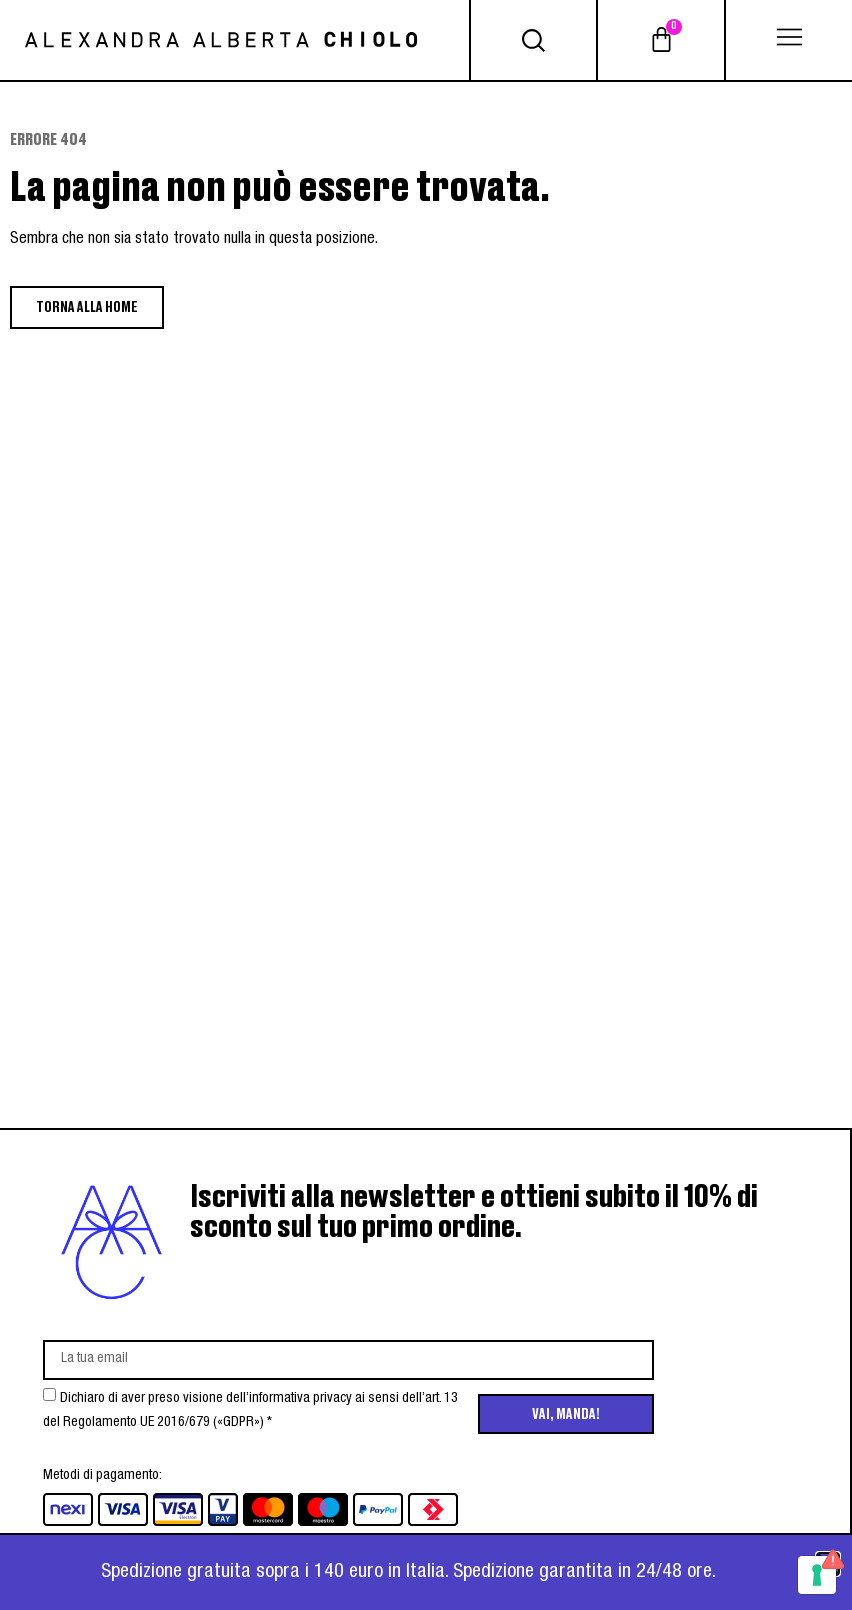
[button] (789, 40)
